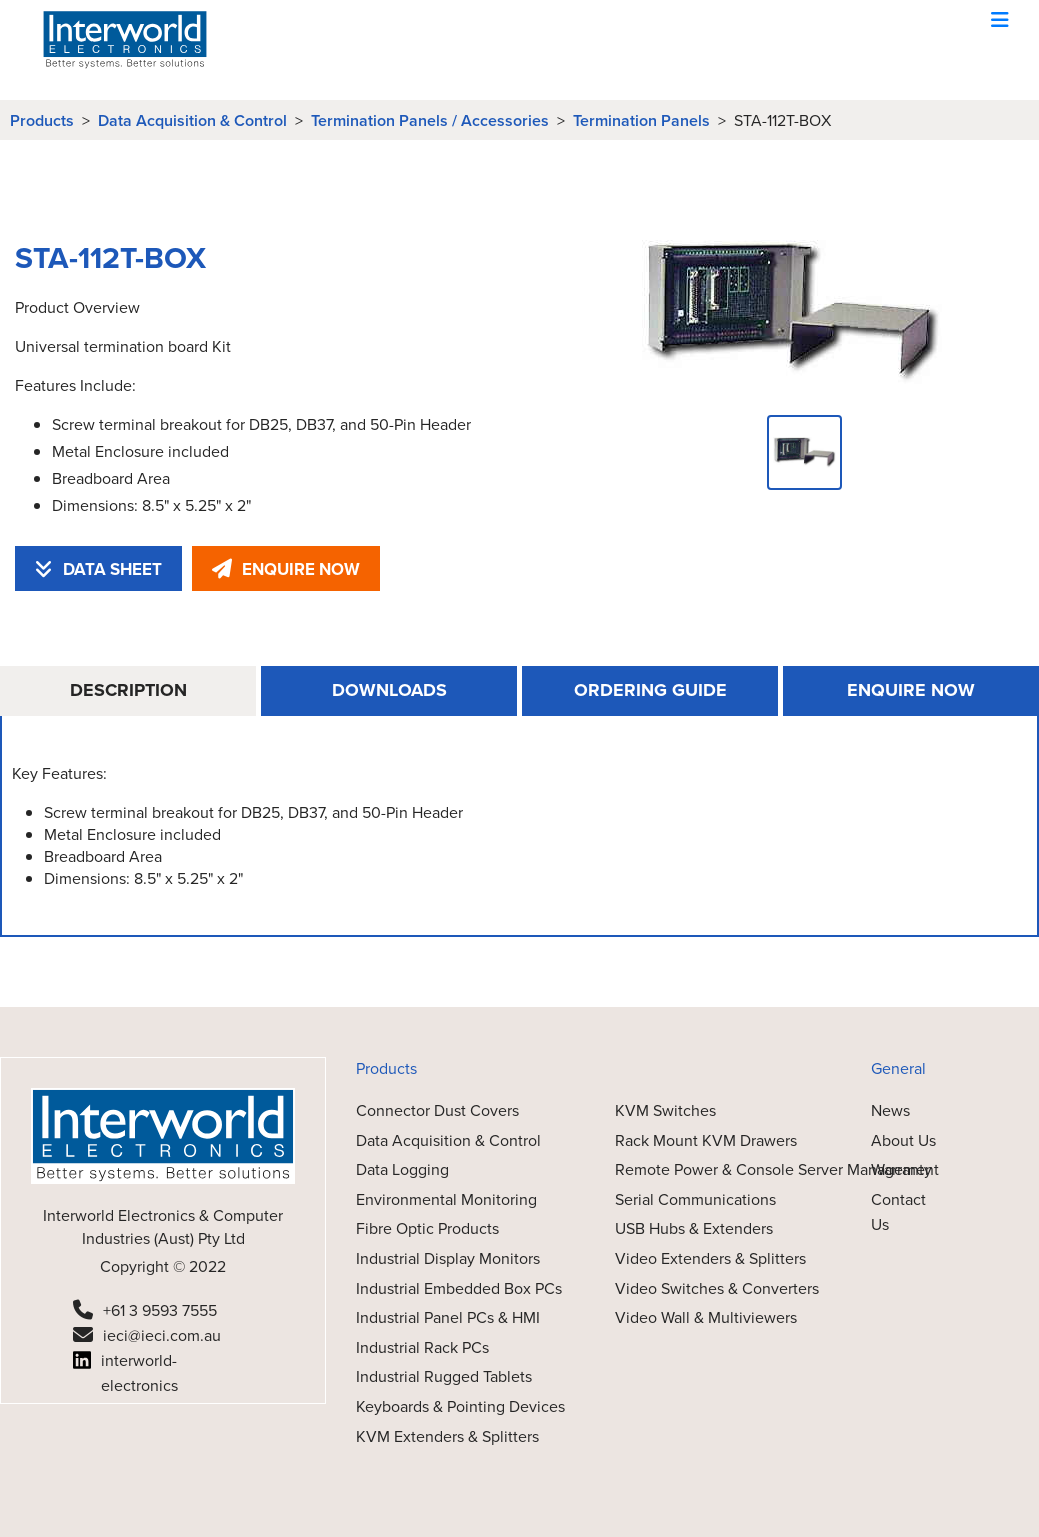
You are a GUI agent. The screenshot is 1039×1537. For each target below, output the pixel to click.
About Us (903, 1140)
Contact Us (898, 1212)
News (890, 1110)
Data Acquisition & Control (192, 120)
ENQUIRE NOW (286, 569)
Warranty (901, 1169)
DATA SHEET (98, 569)
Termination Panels (641, 120)
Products (42, 120)
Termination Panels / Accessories (430, 120)
